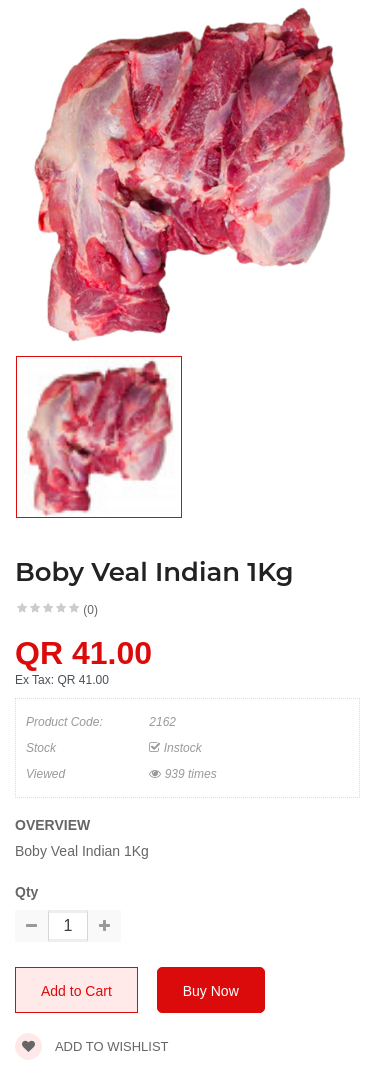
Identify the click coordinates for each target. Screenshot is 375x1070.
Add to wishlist (92, 1046)
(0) (90, 610)
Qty (26, 892)
